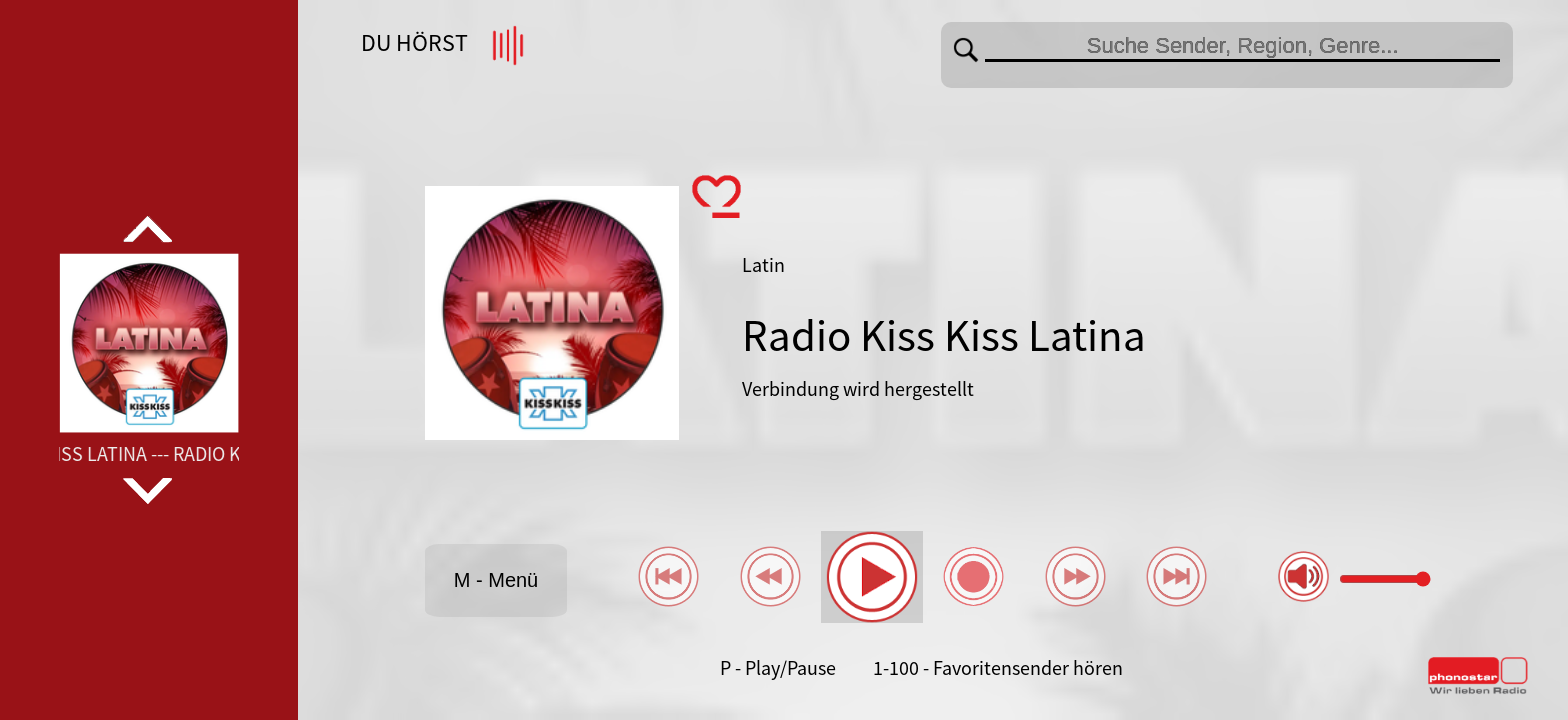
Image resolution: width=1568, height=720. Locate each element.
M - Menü (496, 580)
